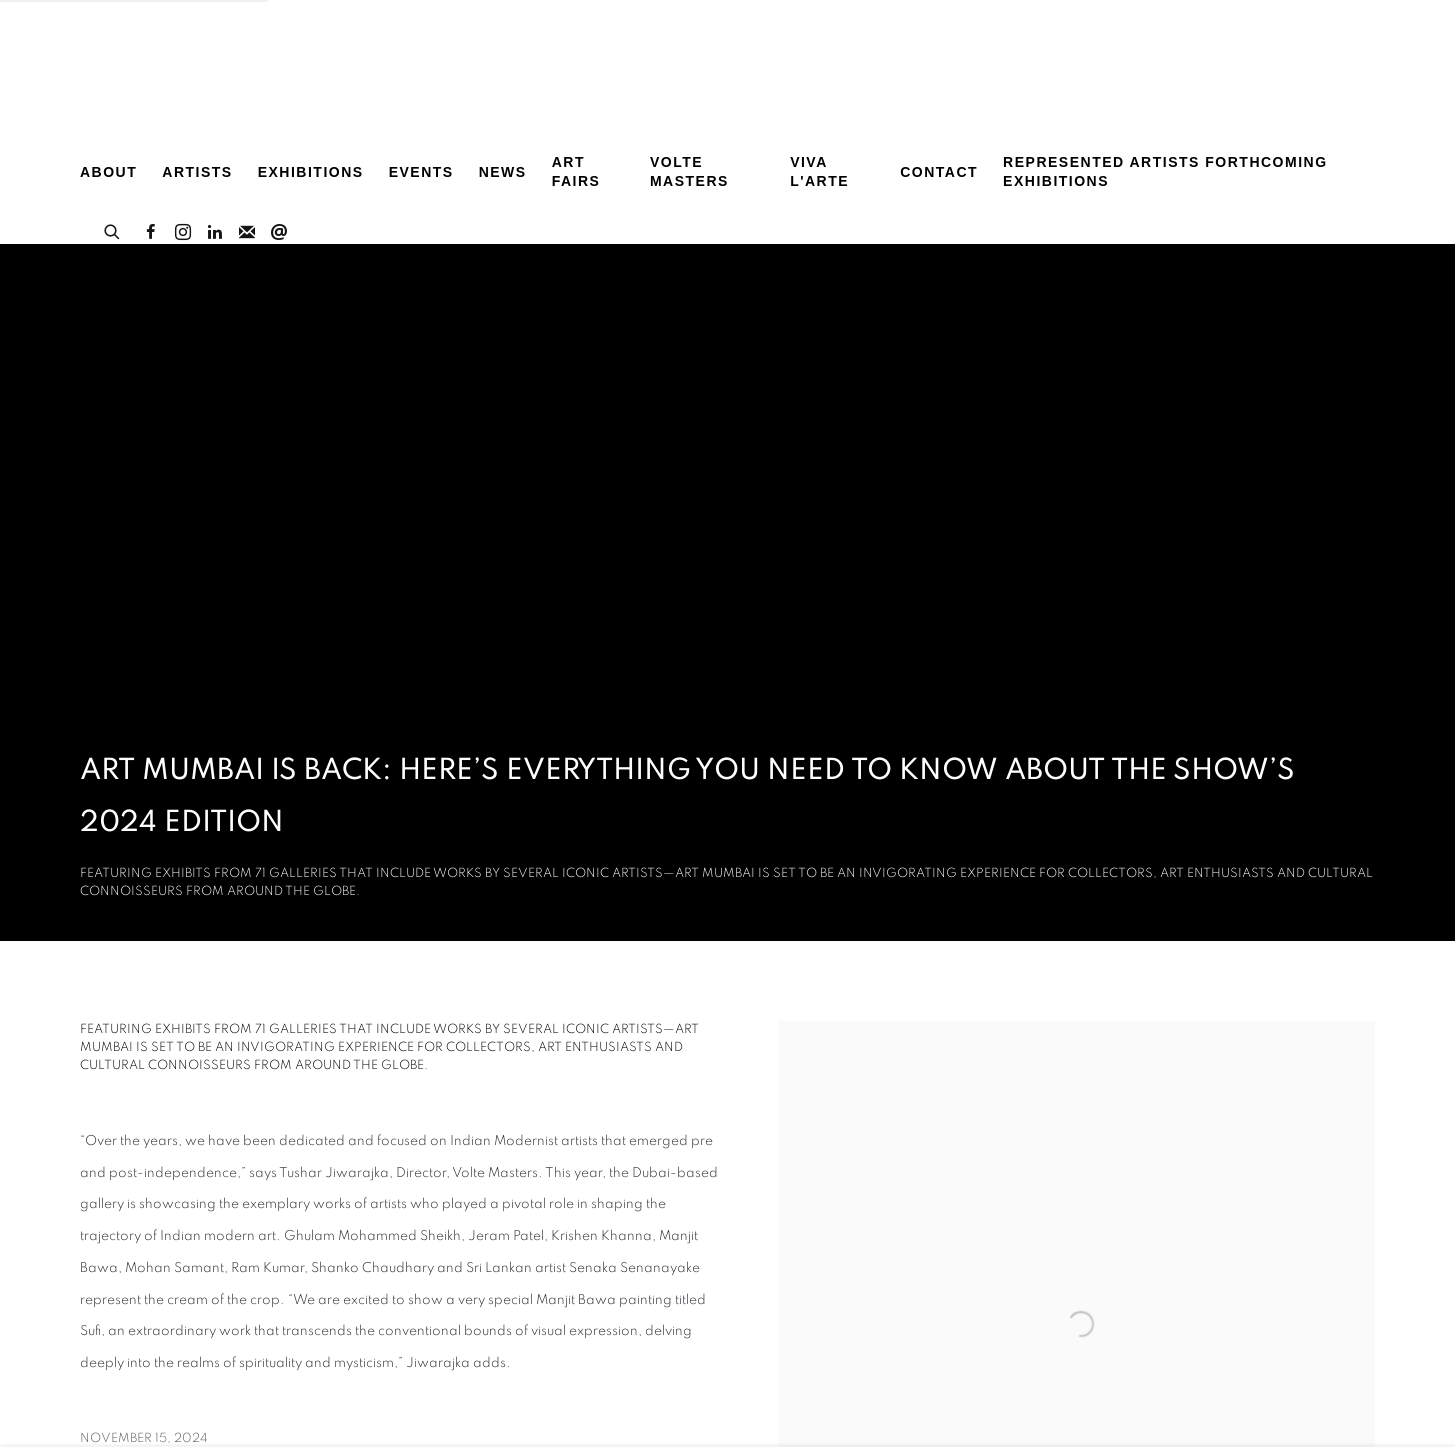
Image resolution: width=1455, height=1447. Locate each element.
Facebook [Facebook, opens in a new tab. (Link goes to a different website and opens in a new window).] (151, 233)
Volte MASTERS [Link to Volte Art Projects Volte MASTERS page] (689, 171)
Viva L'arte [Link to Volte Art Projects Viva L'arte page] (819, 171)
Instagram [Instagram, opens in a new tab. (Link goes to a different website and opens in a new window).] (183, 233)
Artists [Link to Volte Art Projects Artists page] (197, 172)
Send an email (279, 233)
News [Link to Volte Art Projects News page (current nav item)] (503, 172)
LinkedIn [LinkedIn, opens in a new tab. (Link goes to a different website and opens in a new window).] (215, 233)
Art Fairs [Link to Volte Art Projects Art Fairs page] (576, 171)
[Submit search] (113, 229)
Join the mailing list (247, 233)
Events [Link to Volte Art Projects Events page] (421, 172)
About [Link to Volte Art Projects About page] (108, 172)
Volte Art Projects (130, 78)
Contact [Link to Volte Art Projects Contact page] (939, 172)
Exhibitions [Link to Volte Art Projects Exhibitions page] (311, 172)
